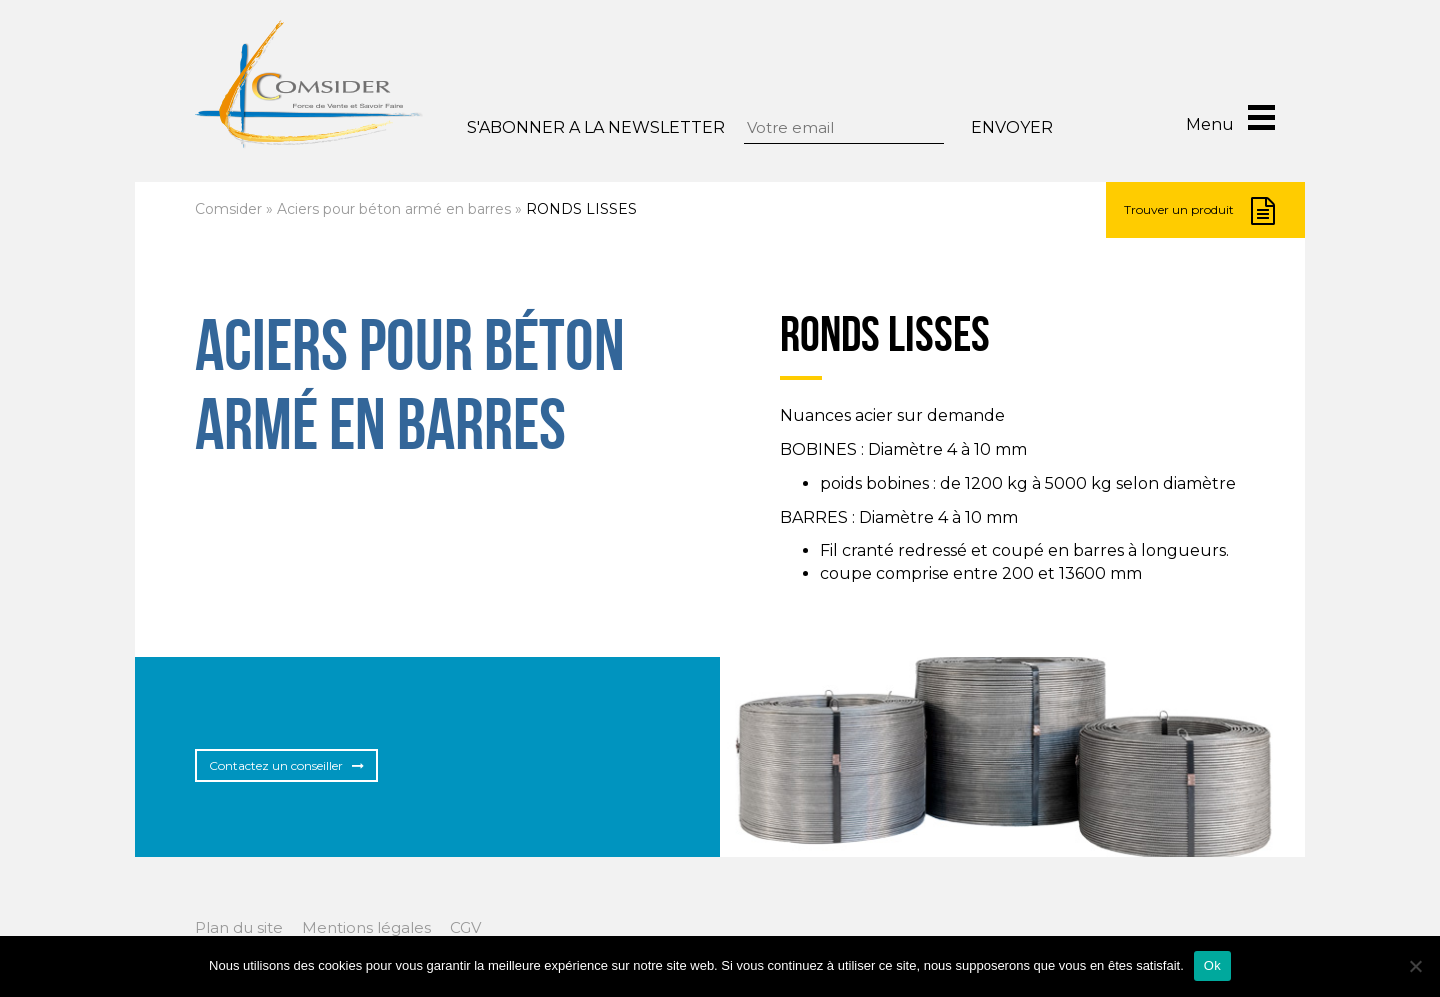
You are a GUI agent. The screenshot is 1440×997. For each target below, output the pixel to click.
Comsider (228, 209)
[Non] (1415, 966)
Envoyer (1012, 127)
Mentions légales (366, 927)
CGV (465, 927)
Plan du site (239, 927)
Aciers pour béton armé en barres (394, 209)
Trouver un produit (1199, 211)
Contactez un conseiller (286, 765)
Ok (1212, 965)
